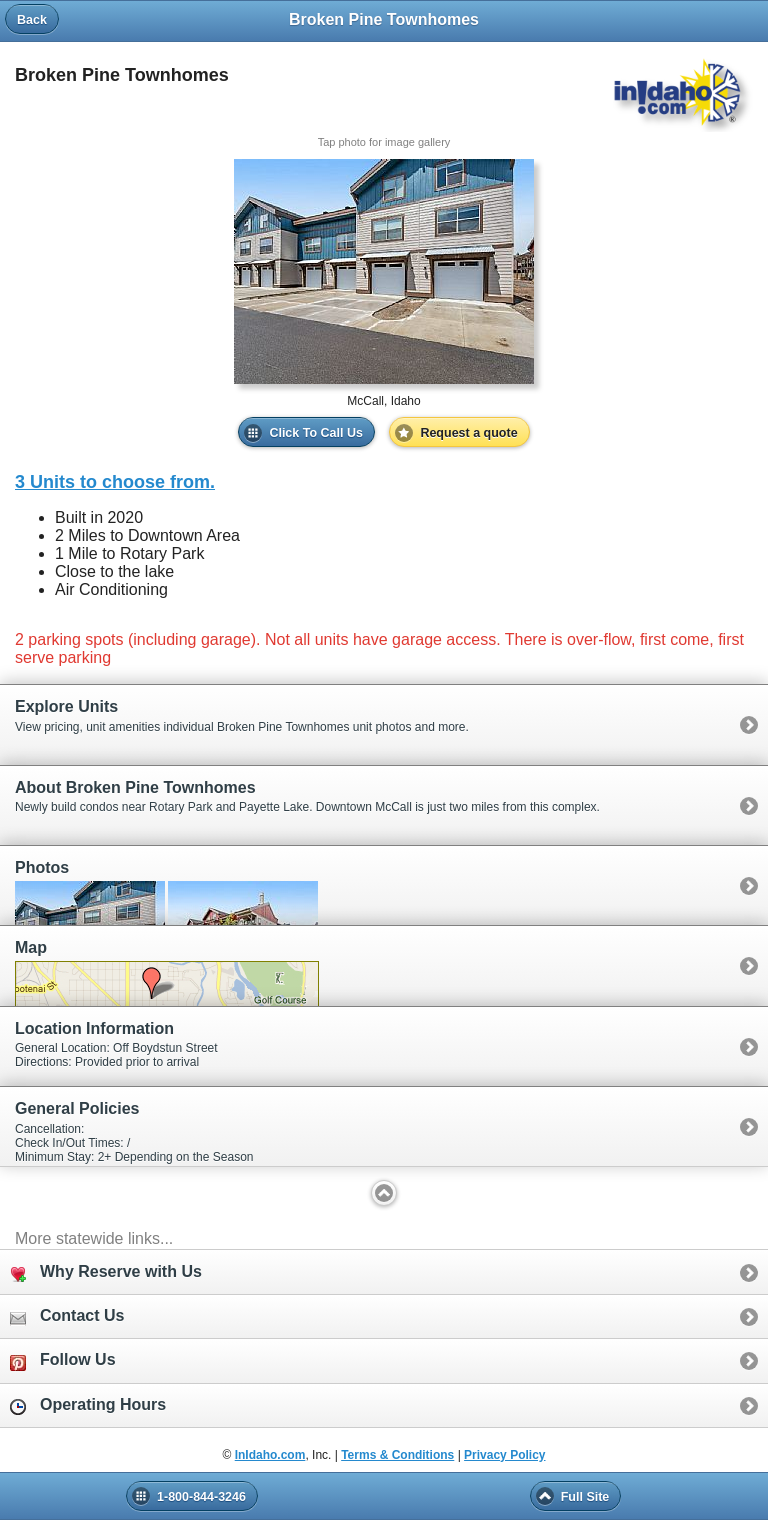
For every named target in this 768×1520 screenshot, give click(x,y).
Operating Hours (88, 1405)
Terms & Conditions (397, 1455)
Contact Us (67, 1316)
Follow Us (63, 1360)
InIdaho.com (270, 1455)
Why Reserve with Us (106, 1272)
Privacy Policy (504, 1455)
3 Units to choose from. (115, 482)
